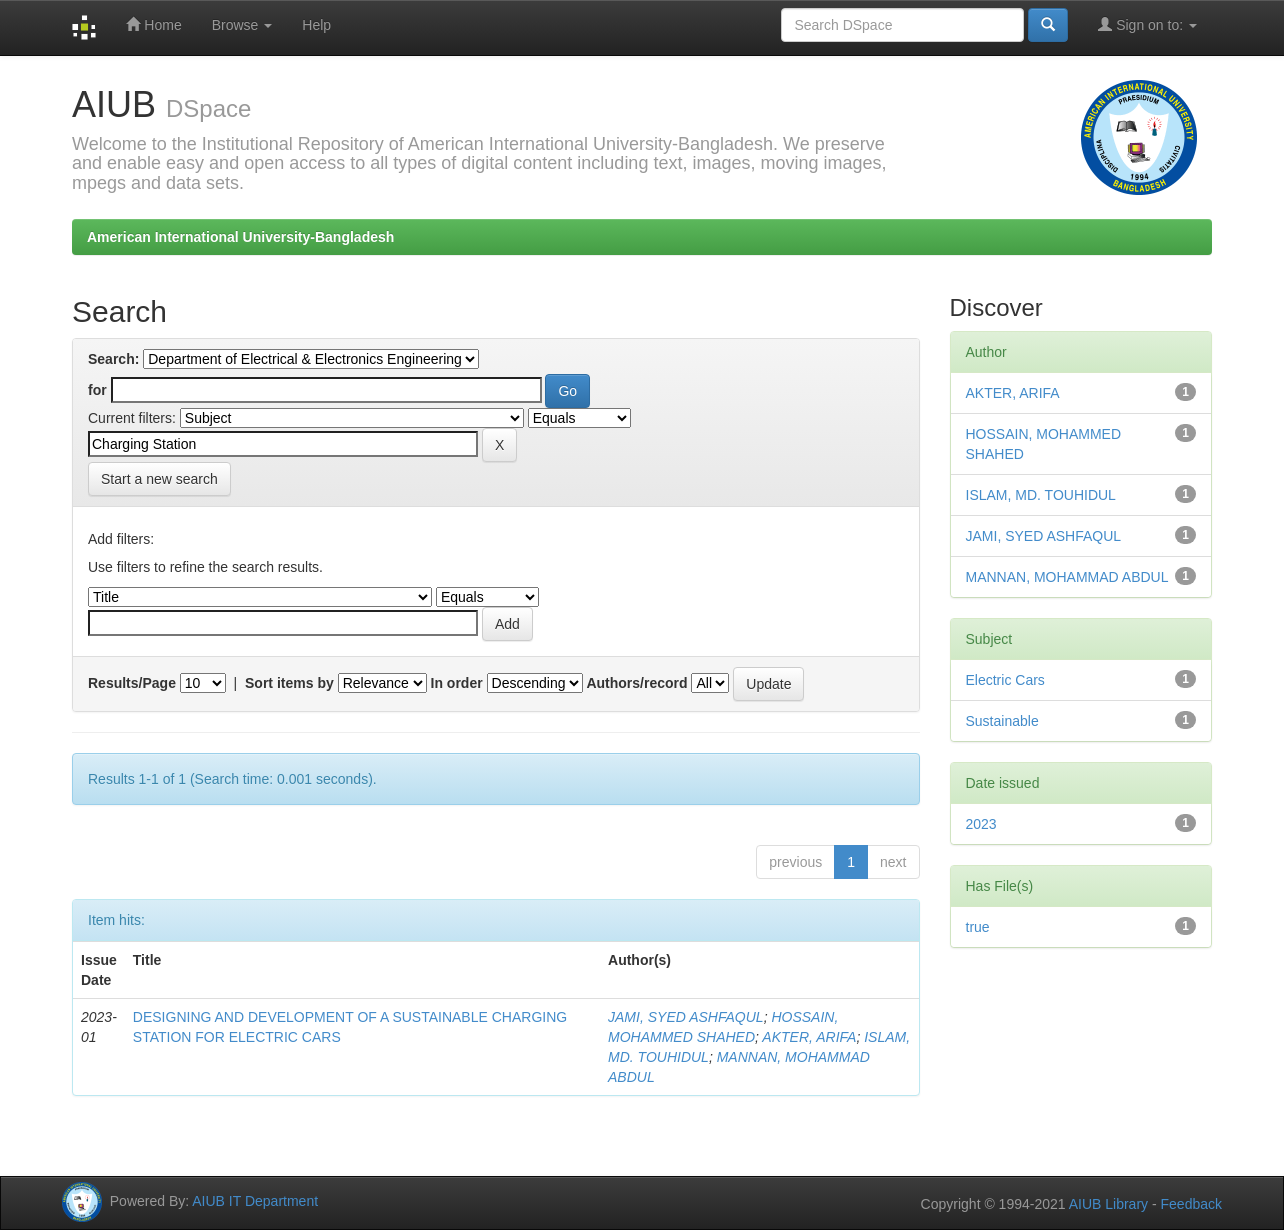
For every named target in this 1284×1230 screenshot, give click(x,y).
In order (457, 683)
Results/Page (132, 683)
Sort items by (289, 683)
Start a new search (159, 479)
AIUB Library (1108, 1204)
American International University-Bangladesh (240, 237)
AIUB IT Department (255, 1201)
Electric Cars (1005, 680)
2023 (981, 824)
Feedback (1191, 1204)
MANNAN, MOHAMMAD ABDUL (1067, 577)
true (978, 927)
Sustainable (1002, 721)
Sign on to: (1147, 24)
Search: (113, 359)
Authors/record (636, 683)
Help (316, 25)
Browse (242, 25)
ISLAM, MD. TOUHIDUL (1041, 495)
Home (153, 24)
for (97, 390)
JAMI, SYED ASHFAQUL (686, 1017)
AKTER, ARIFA (809, 1037)
